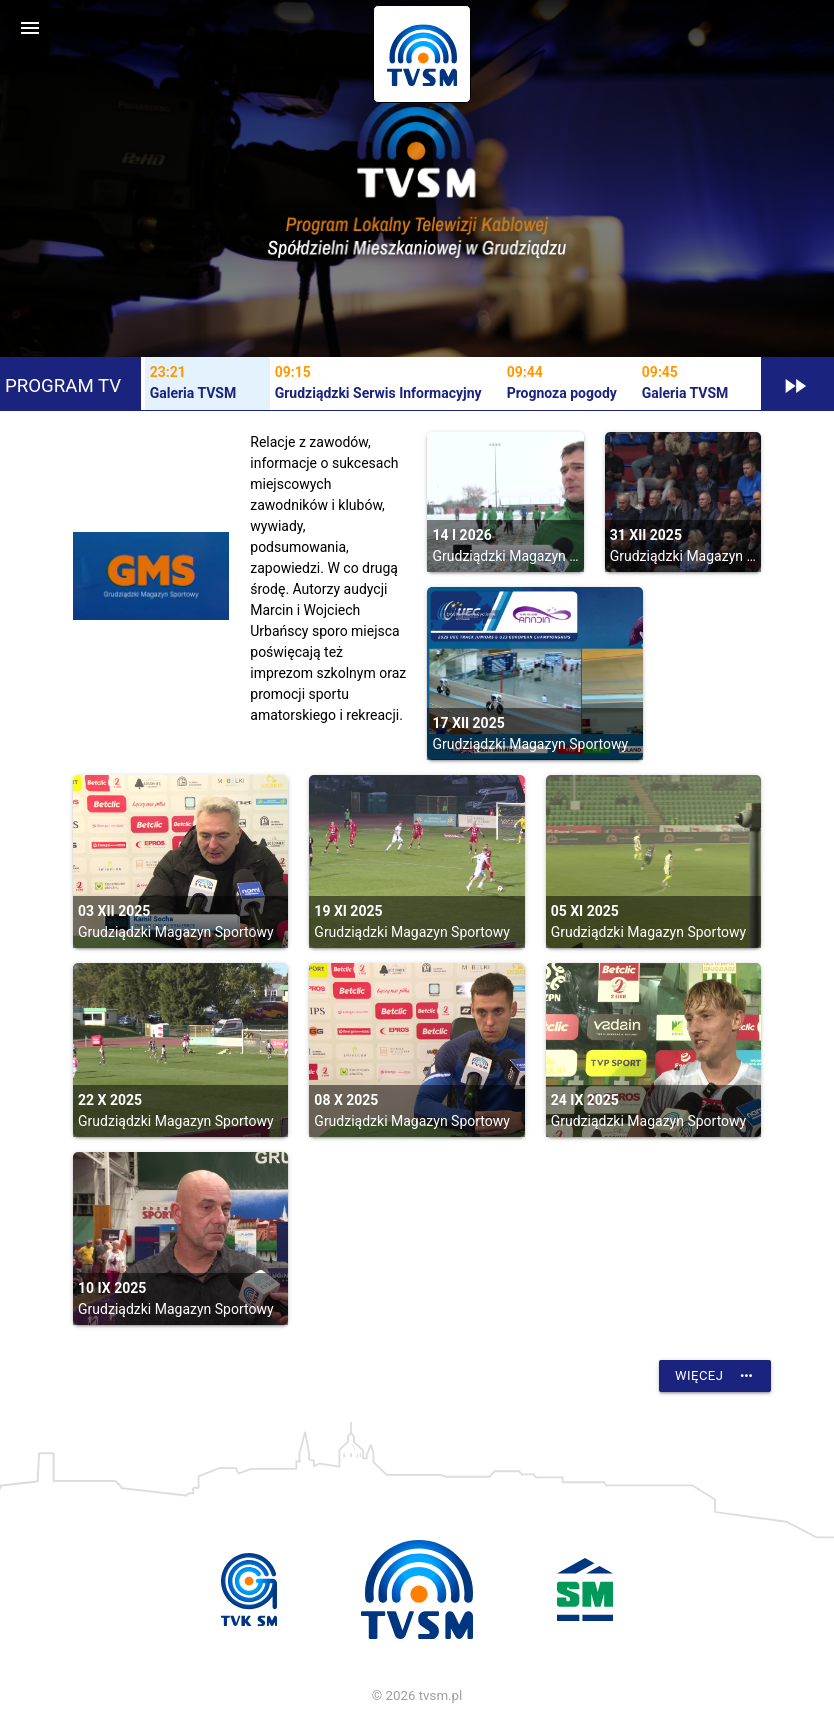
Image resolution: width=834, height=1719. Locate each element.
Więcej (715, 1376)
